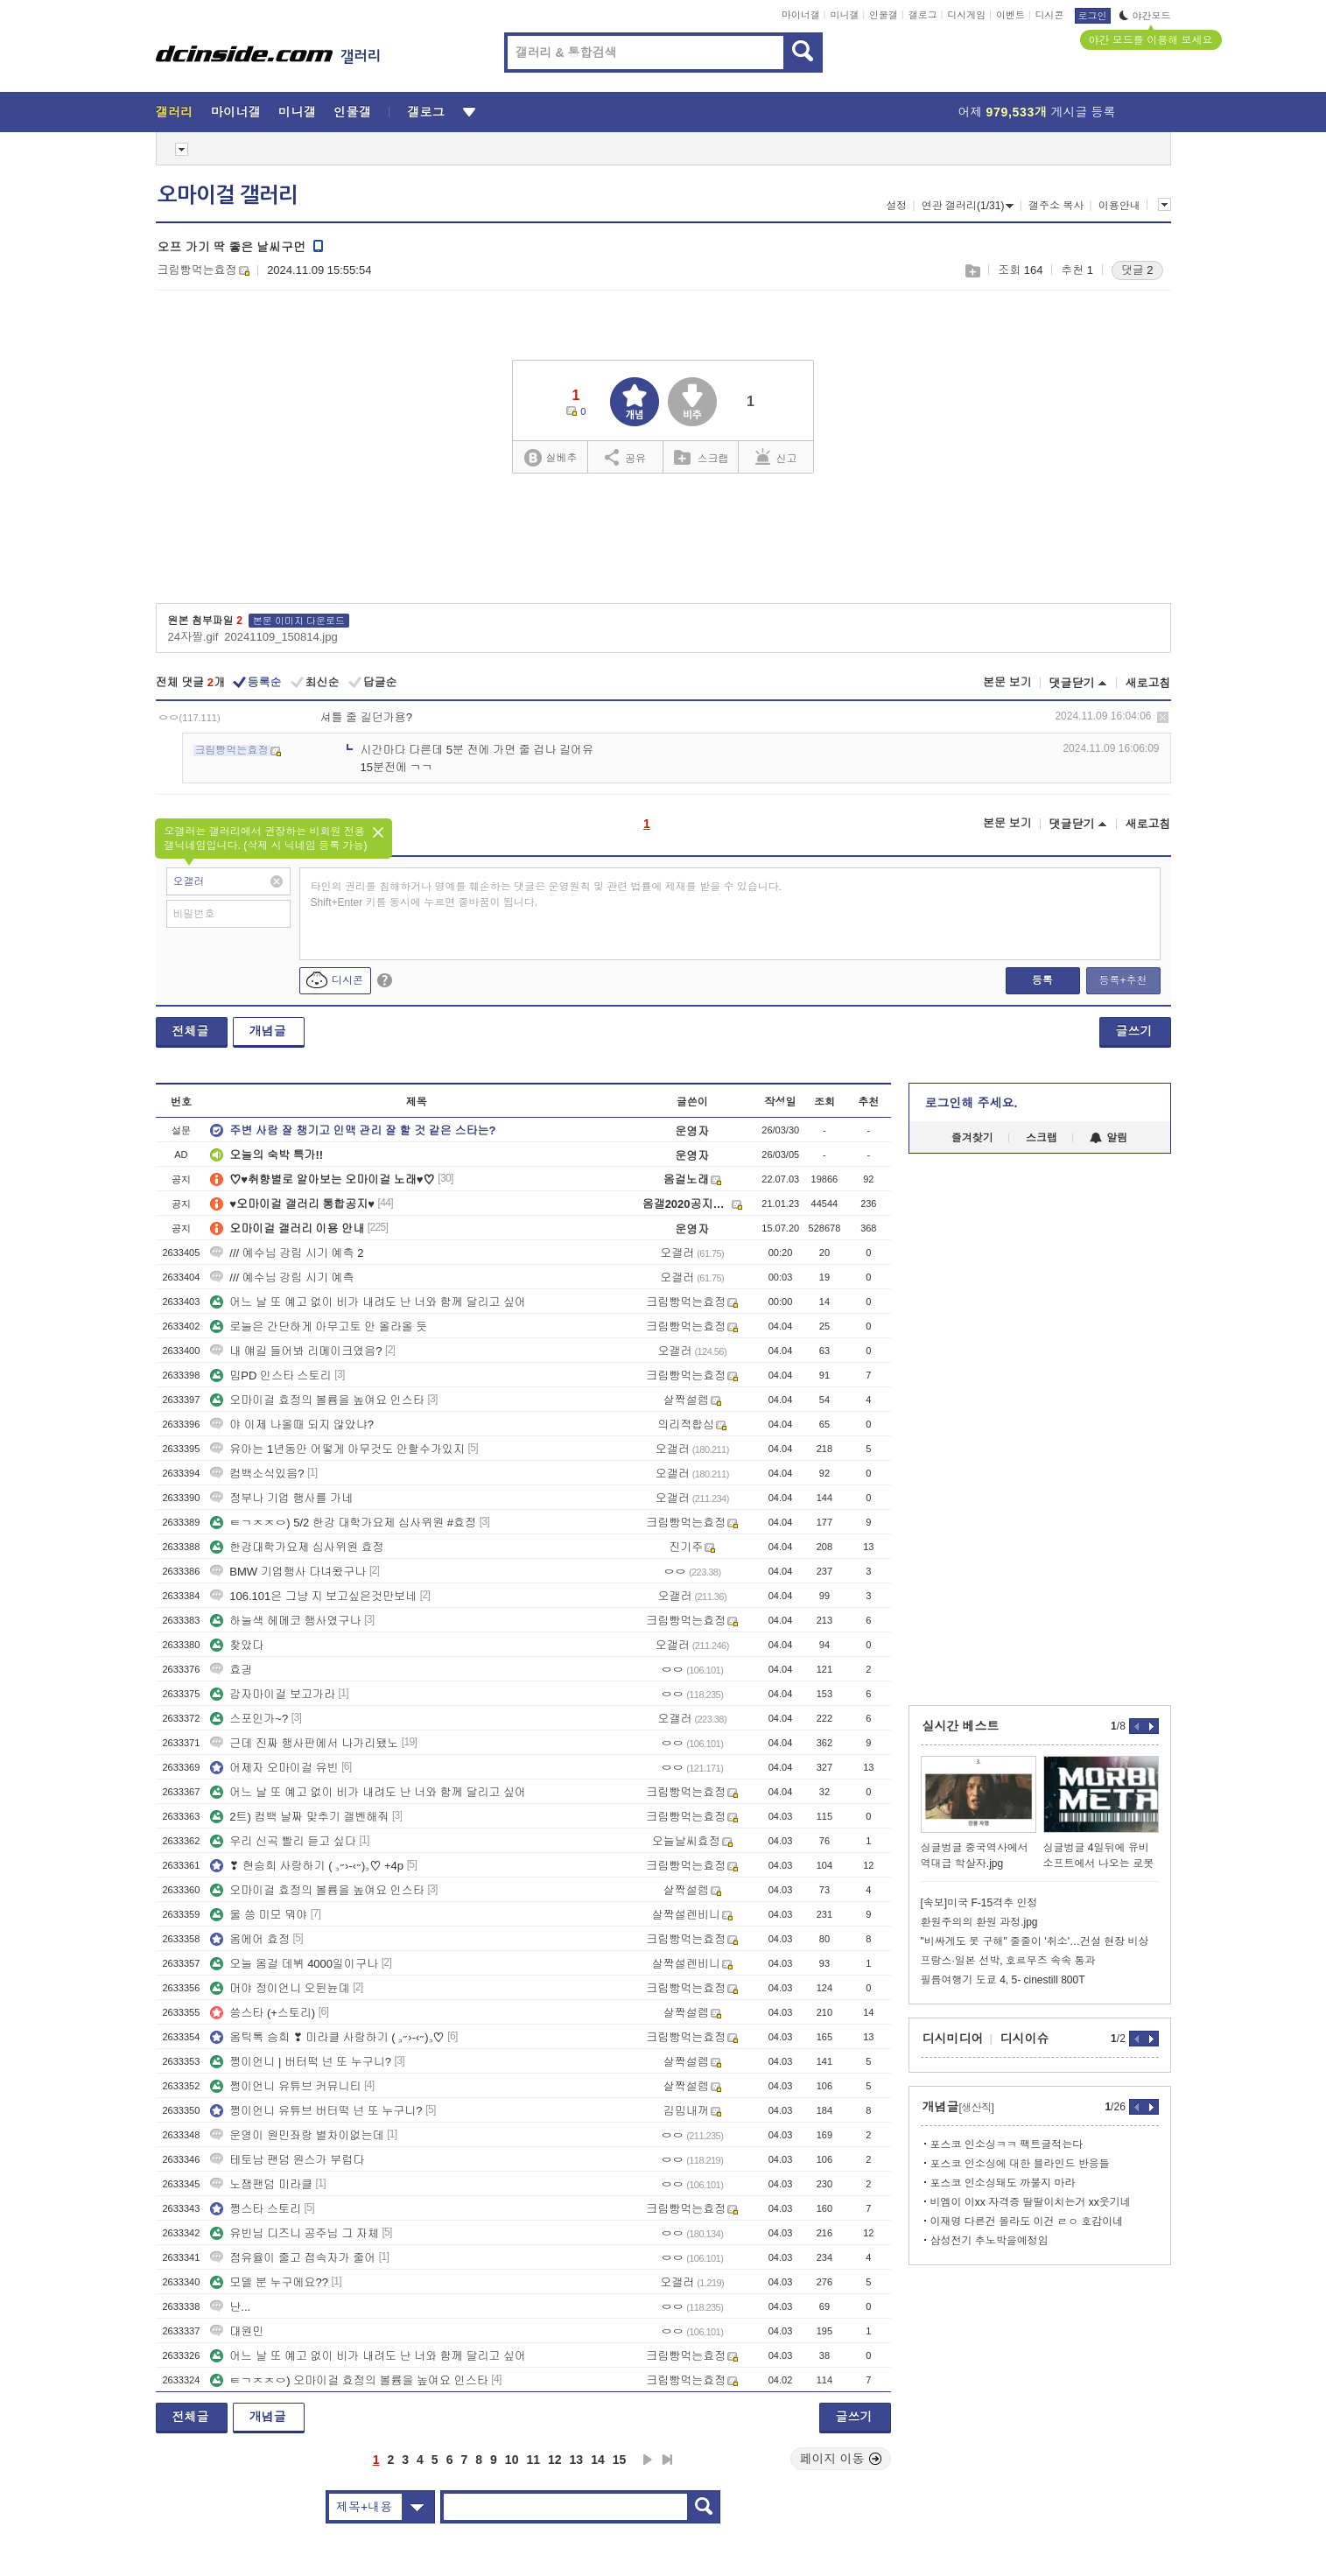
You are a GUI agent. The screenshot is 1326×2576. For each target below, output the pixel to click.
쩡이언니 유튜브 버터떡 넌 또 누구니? (316, 2110)
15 (620, 2460)
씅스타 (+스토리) (262, 2012)
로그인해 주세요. (971, 1103)
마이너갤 (801, 15)
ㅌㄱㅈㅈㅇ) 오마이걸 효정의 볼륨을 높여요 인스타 (349, 2380)
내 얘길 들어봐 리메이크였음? (296, 1351)
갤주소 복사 (1056, 206)
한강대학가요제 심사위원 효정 (296, 1547)
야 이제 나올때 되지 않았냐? (292, 1424)
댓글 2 (1137, 270)
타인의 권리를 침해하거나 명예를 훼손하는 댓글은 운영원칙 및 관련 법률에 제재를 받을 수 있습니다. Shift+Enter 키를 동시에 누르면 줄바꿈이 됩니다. (546, 895)
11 (533, 2460)
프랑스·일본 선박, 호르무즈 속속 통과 (1008, 1961)
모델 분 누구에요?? (269, 2282)
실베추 (550, 458)
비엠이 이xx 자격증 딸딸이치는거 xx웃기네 (1030, 2202)
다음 (647, 2459)
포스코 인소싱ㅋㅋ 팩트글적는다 (1007, 2144)
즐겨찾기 (972, 1138)
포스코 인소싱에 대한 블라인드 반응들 (1020, 2164)
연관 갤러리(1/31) (968, 206)
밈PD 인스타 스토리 (270, 1375)
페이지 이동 (841, 2459)
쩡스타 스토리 (255, 2208)
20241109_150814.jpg (280, 636)
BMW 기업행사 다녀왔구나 (288, 1571)
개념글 (267, 1031)
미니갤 (844, 15)
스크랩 (972, 270)
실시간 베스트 (961, 1726)
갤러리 (174, 112)
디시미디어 (953, 2039)
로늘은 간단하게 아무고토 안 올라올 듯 (318, 1326)
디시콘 (1049, 15)
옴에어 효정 (250, 1939)
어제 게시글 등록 (1037, 112)
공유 (625, 457)
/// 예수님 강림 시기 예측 (282, 1277)
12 (555, 2460)
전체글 (190, 1031)
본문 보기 (1007, 682)
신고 (776, 457)
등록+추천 (1122, 980)
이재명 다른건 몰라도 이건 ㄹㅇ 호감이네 (1027, 2221)
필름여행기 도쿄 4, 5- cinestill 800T (1003, 1980)
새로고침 (1148, 683)
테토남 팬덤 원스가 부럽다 (287, 2159)
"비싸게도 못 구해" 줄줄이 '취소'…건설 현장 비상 (1035, 1941)
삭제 (1162, 717)
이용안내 (1119, 206)
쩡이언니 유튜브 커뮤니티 (285, 2086)
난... (230, 2306)
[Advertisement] (1040, 1429)
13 (577, 2460)
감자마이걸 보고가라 (272, 1694)
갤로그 (923, 15)
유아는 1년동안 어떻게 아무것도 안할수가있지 (337, 1449)
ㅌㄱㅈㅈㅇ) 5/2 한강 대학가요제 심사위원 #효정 (343, 1522)
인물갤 (883, 15)
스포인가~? (249, 1718)
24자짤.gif (193, 636)
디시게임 (966, 15)
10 (512, 2460)
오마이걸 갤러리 (228, 195)
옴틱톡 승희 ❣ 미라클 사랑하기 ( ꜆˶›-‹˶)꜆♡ (327, 2037)
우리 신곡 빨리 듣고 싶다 (282, 1841)
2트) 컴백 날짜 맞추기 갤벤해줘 (299, 1816)
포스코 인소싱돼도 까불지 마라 (1003, 2183)
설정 (896, 206)
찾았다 (236, 1645)
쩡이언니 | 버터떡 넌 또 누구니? (300, 2061)
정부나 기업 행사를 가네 (281, 1498)
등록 (1042, 980)
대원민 (236, 2331)
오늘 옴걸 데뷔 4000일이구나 (294, 1963)
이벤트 (1010, 15)
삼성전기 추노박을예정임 (989, 2241)
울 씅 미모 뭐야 (258, 1914)
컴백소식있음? (257, 1473)
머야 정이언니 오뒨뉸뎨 (279, 1988)
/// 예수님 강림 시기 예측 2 (286, 1253)
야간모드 (1145, 16)
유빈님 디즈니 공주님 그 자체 (294, 2233)
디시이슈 (1024, 2039)
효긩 (231, 1669)
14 (598, 2460)
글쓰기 (1134, 1031)
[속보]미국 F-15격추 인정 (979, 1903)
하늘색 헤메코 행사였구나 (285, 1620)
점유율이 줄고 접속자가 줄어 (292, 2257)
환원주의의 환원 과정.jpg (979, 1922)
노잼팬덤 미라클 (261, 2184)
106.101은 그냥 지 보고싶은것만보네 (313, 1596)
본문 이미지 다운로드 (299, 620)
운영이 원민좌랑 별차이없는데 (296, 2135)
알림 (1108, 1138)
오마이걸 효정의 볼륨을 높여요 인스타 (317, 1400)
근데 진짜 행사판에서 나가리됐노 (304, 1743)
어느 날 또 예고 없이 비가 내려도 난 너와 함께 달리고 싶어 (368, 1302)
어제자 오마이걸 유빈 (274, 1767)
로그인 (1092, 16)
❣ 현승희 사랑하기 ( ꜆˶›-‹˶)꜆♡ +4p (306, 1865)
